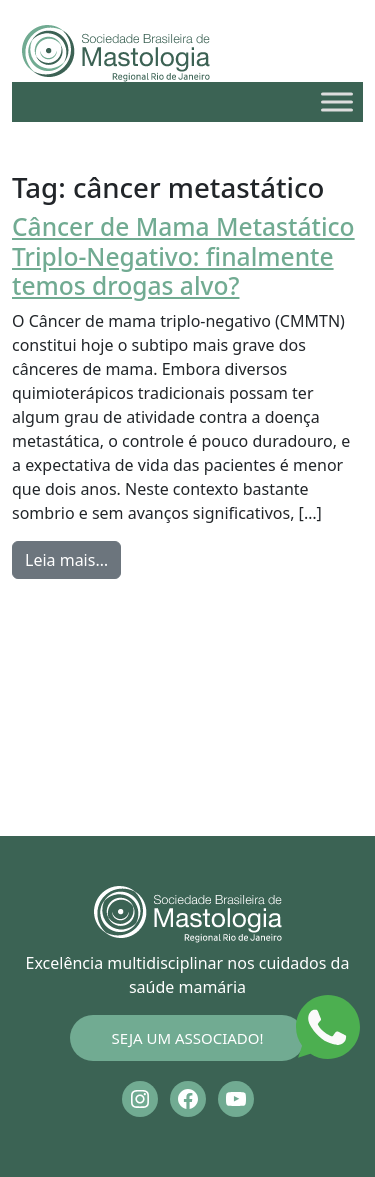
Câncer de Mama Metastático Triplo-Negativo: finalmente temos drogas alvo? (183, 256)
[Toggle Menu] (337, 101)
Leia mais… (73, 559)
